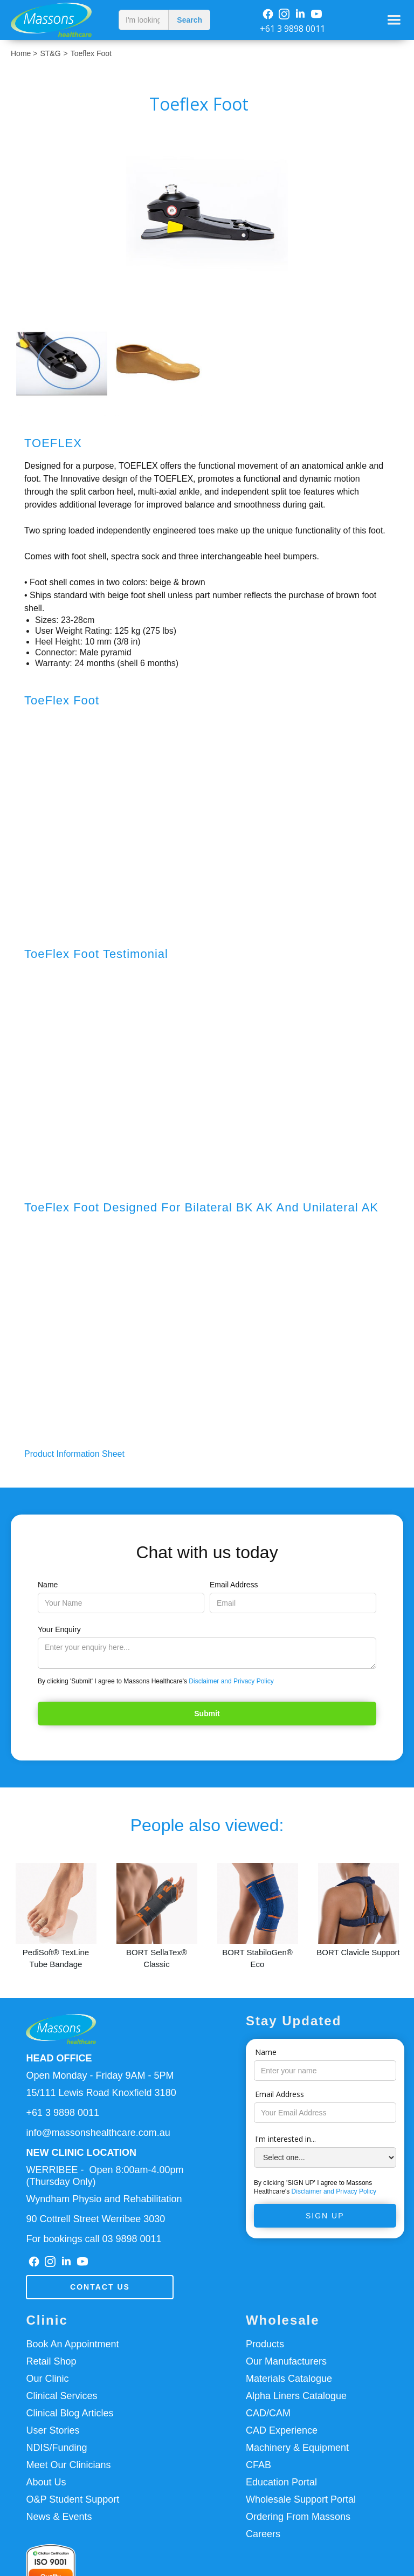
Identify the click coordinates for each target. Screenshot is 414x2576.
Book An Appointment (72, 2344)
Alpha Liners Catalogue (296, 2395)
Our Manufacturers (286, 2361)
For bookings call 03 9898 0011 (93, 2239)
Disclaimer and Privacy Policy (231, 1681)
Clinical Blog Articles (69, 2413)
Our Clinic (47, 2378)
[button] (394, 20)
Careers (263, 2534)
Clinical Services (61, 2395)
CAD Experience (282, 2430)
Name (48, 1584)
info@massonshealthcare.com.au (98, 2132)
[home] (56, 20)
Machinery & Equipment (297, 2447)
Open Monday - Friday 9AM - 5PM (100, 2075)
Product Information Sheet (74, 1453)
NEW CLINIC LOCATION (81, 2152)
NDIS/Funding (56, 2447)
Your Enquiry (59, 1629)
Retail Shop (51, 2361)
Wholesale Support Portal (301, 2499)
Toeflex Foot (91, 53)
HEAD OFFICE (59, 2058)
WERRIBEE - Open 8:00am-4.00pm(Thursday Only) (104, 2175)
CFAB (258, 2464)
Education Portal (281, 2482)
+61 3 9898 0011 (292, 29)
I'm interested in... (285, 2139)
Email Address (234, 1584)
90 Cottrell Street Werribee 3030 (95, 2219)
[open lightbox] (207, 214)
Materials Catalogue (289, 2378)
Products (265, 2344)
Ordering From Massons (298, 2516)
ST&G (50, 53)
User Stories (52, 2430)
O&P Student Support (72, 2499)
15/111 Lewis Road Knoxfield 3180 (101, 2092)
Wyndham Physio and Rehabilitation (104, 2199)
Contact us (100, 2287)
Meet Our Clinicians (68, 2464)
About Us (46, 2482)
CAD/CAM (268, 2413)
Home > (24, 53)
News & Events (59, 2516)
